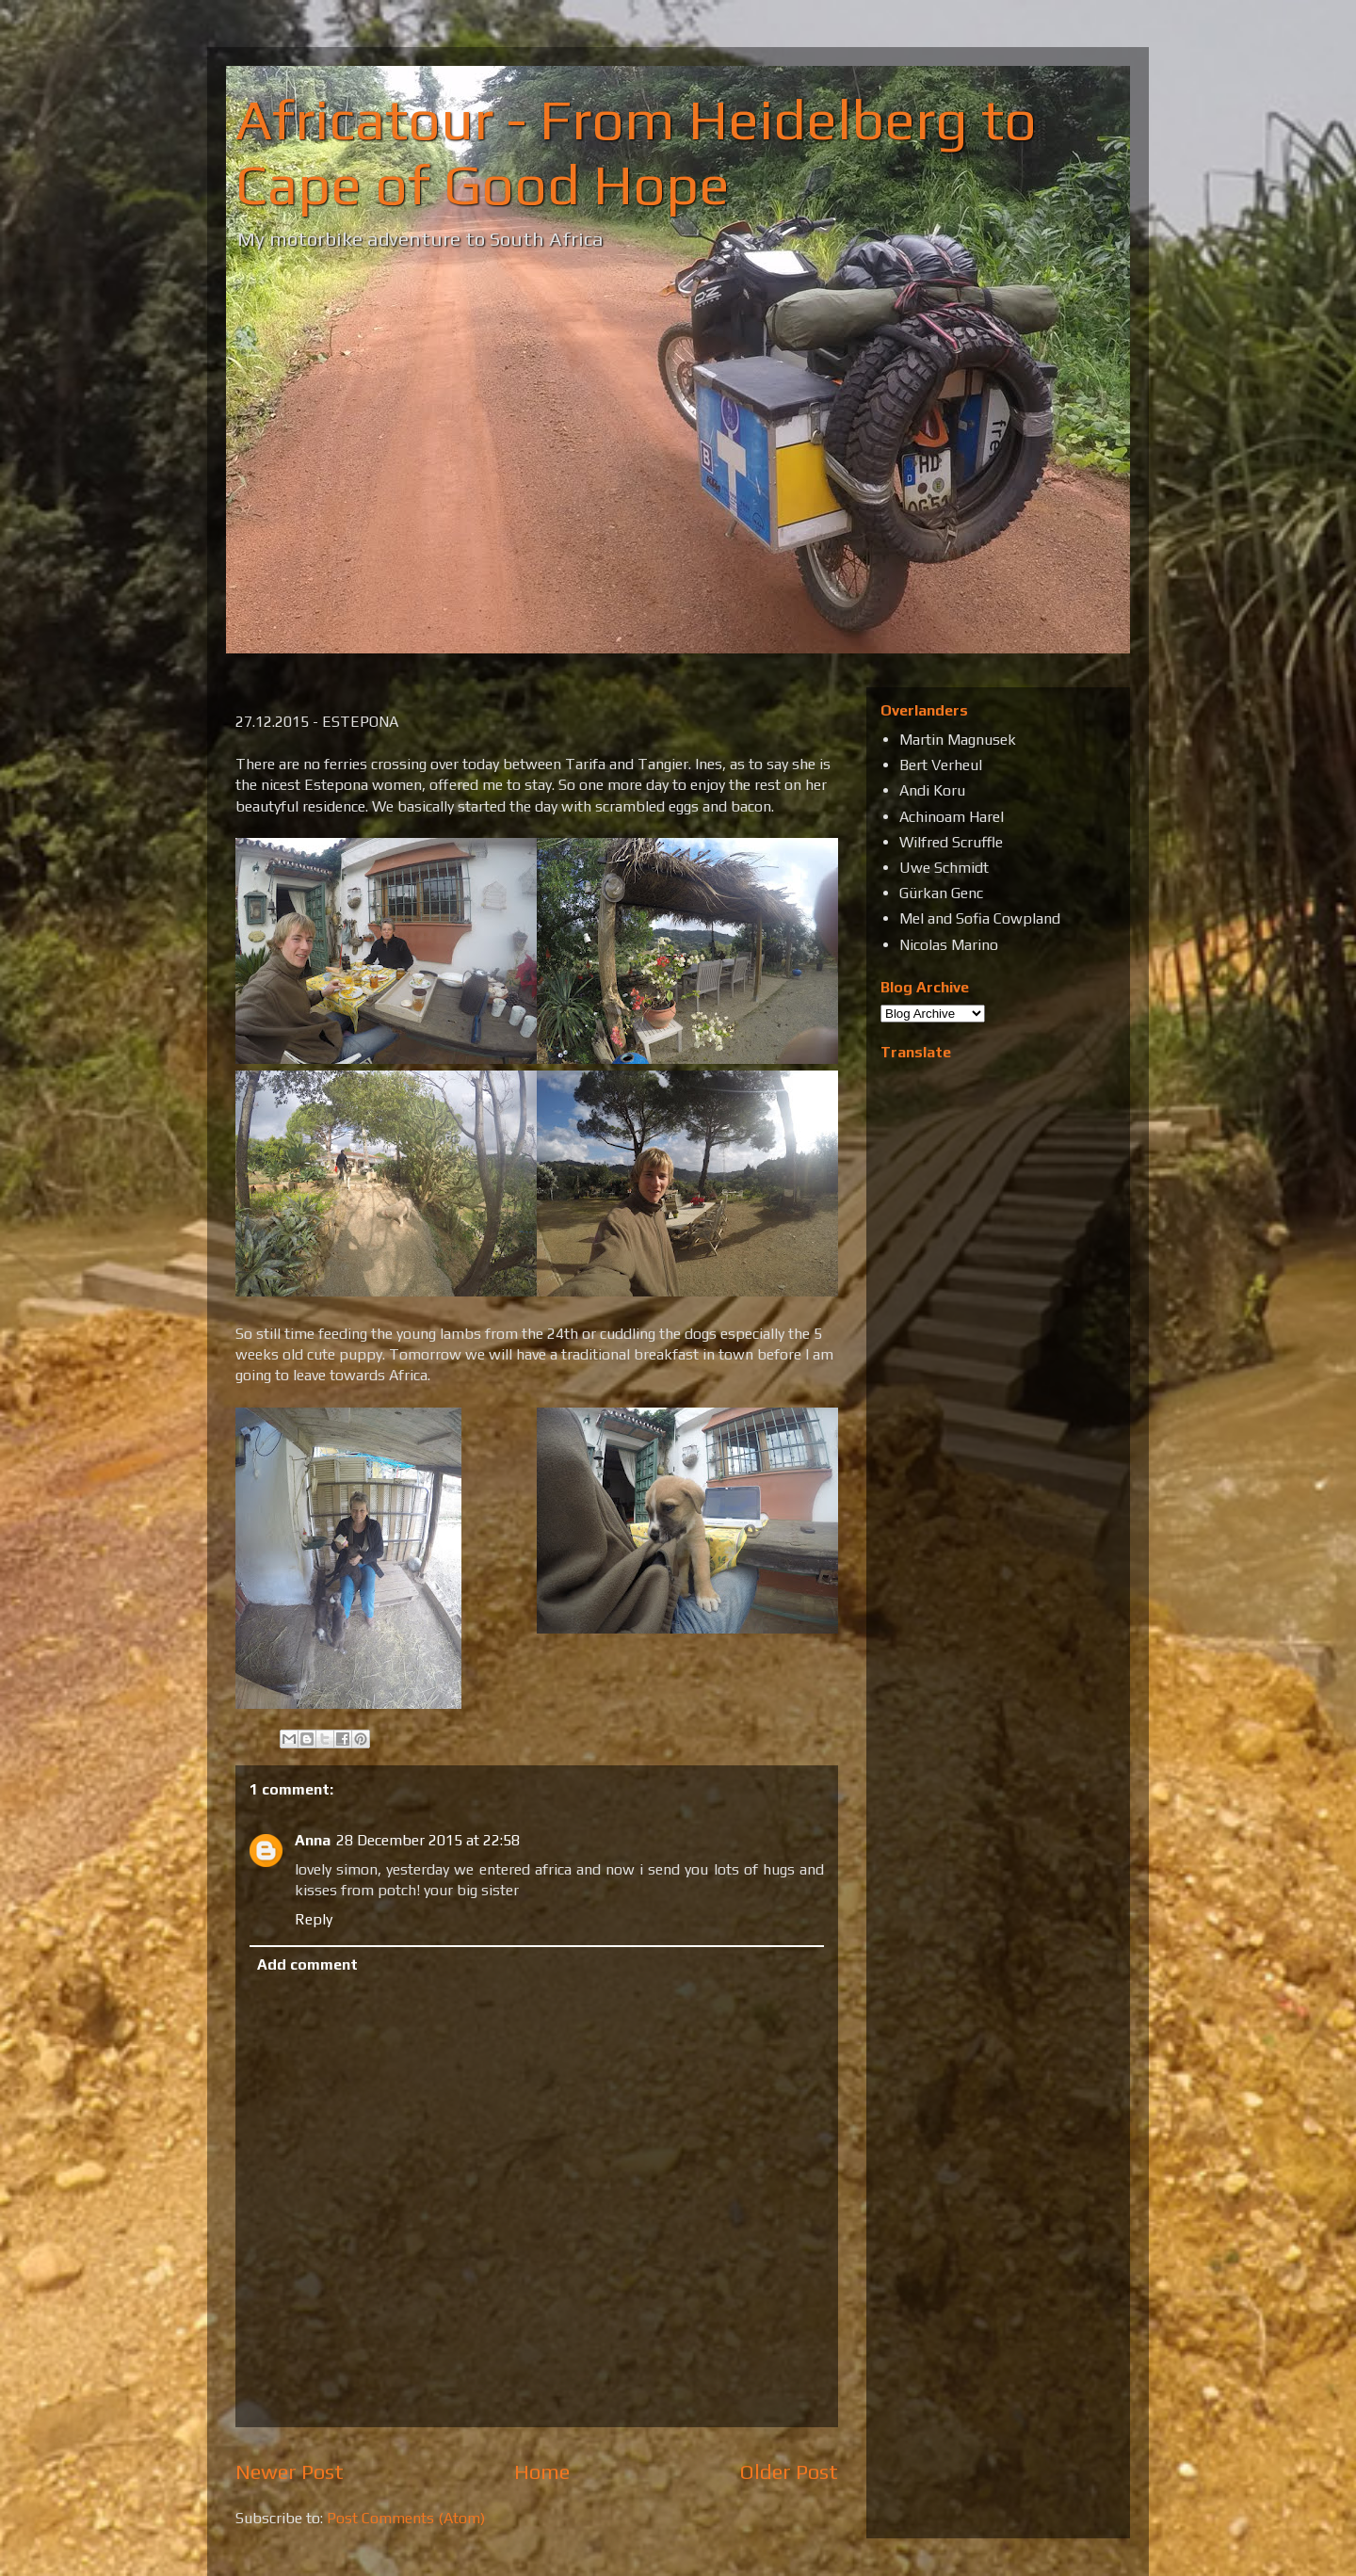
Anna (313, 1840)
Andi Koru (932, 790)
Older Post (789, 2471)
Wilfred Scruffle (951, 842)
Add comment (307, 1964)
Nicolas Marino (948, 945)
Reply (313, 1919)
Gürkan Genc (941, 893)
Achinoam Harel (951, 817)
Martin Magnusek (957, 740)
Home (542, 2471)
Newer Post (289, 2471)
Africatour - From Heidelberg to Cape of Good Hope (636, 152)
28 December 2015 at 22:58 (428, 1840)
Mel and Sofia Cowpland (979, 918)
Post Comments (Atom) (406, 2518)
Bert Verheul (940, 765)
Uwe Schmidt (944, 868)
